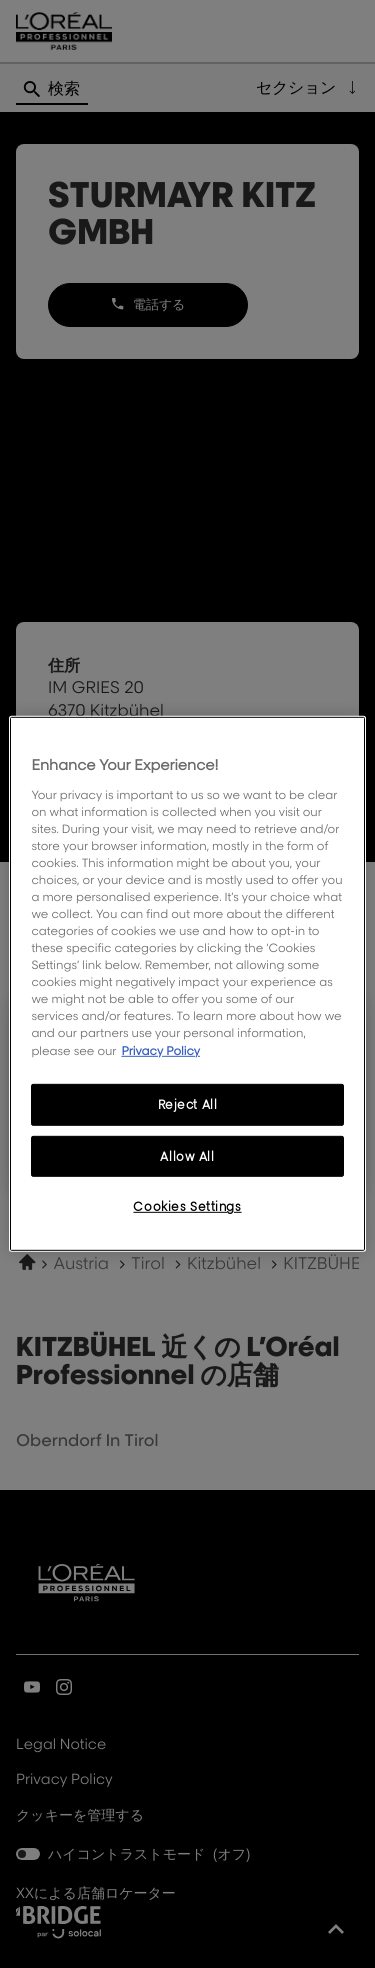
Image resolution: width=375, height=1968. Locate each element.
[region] (187, 984)
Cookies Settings (187, 1206)
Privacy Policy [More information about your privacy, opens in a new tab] (160, 1049)
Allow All (187, 1155)
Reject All (188, 1103)
